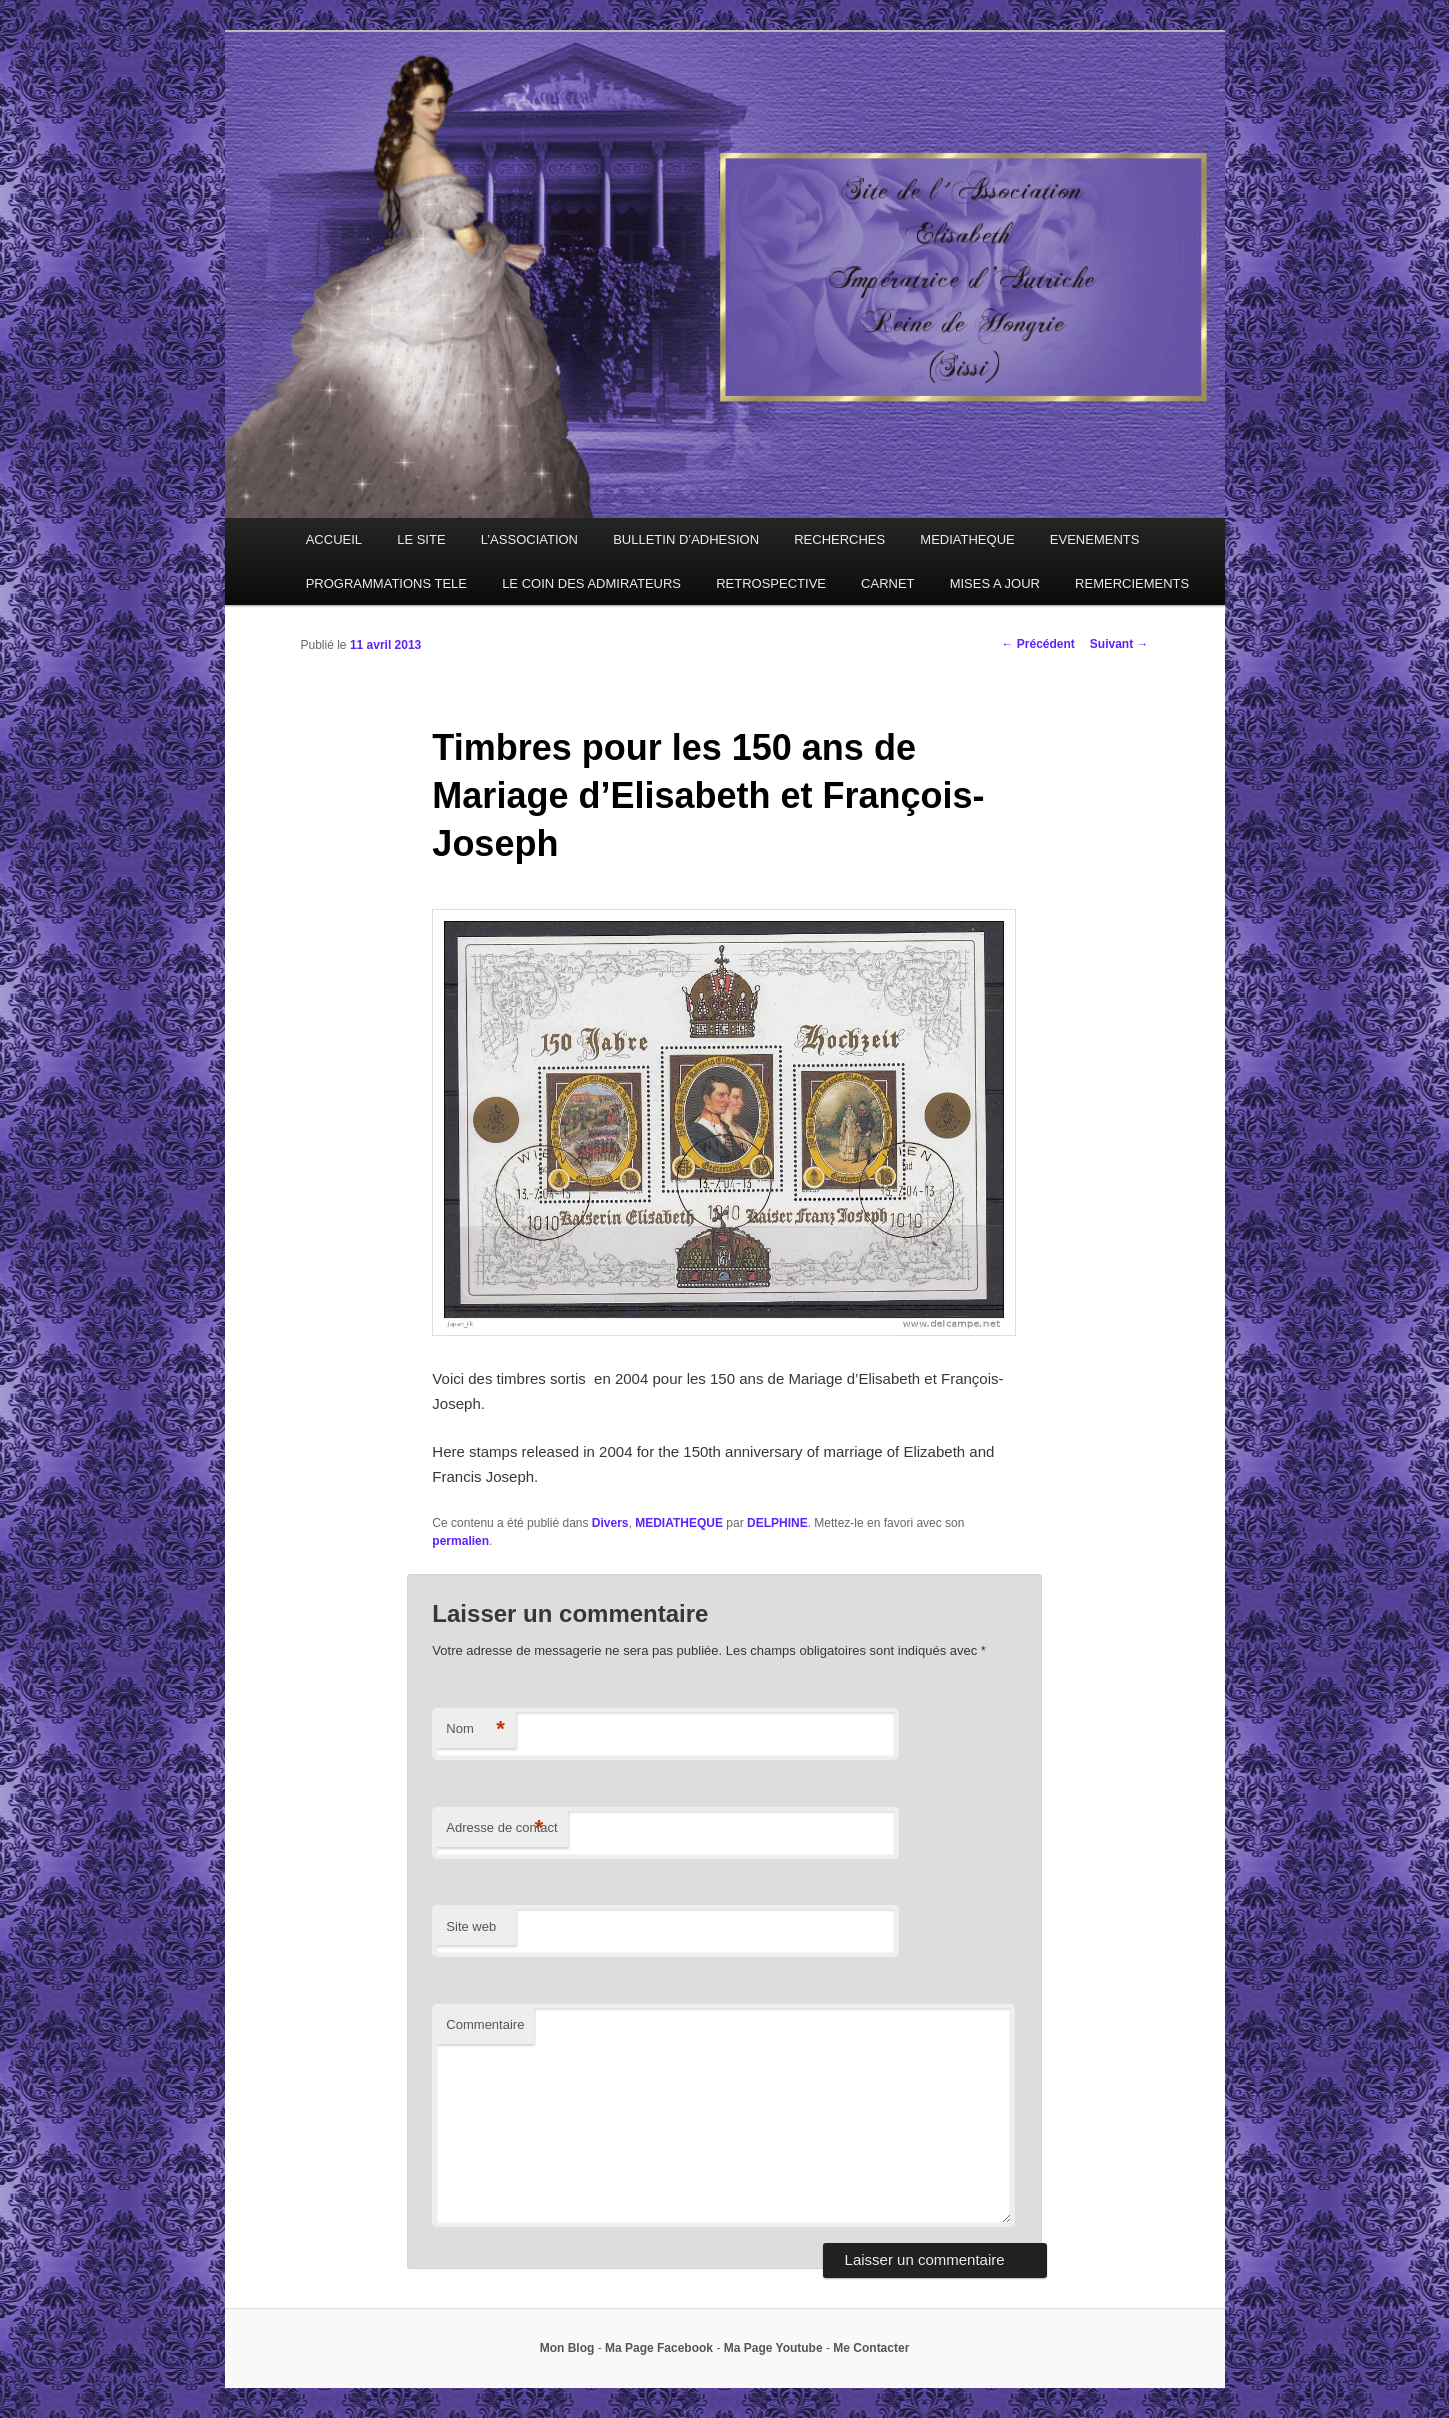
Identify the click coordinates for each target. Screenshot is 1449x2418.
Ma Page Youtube (773, 2348)
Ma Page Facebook (659, 2348)
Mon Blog (567, 2348)
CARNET (887, 583)
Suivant (1119, 644)
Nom (475, 1729)
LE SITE (421, 539)
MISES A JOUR (995, 583)
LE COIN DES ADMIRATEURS (591, 583)
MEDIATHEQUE (967, 539)
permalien (460, 1541)
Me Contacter (871, 2348)
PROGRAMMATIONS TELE (386, 583)
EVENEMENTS (1095, 539)
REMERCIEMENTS (1132, 583)
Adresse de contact (501, 1828)
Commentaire (485, 2024)
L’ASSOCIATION (529, 539)
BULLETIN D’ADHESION (686, 539)
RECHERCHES (839, 539)
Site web (471, 1926)
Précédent (1037, 644)
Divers (610, 1523)
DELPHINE (777, 1523)
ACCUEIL (334, 539)
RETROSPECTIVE (771, 583)
